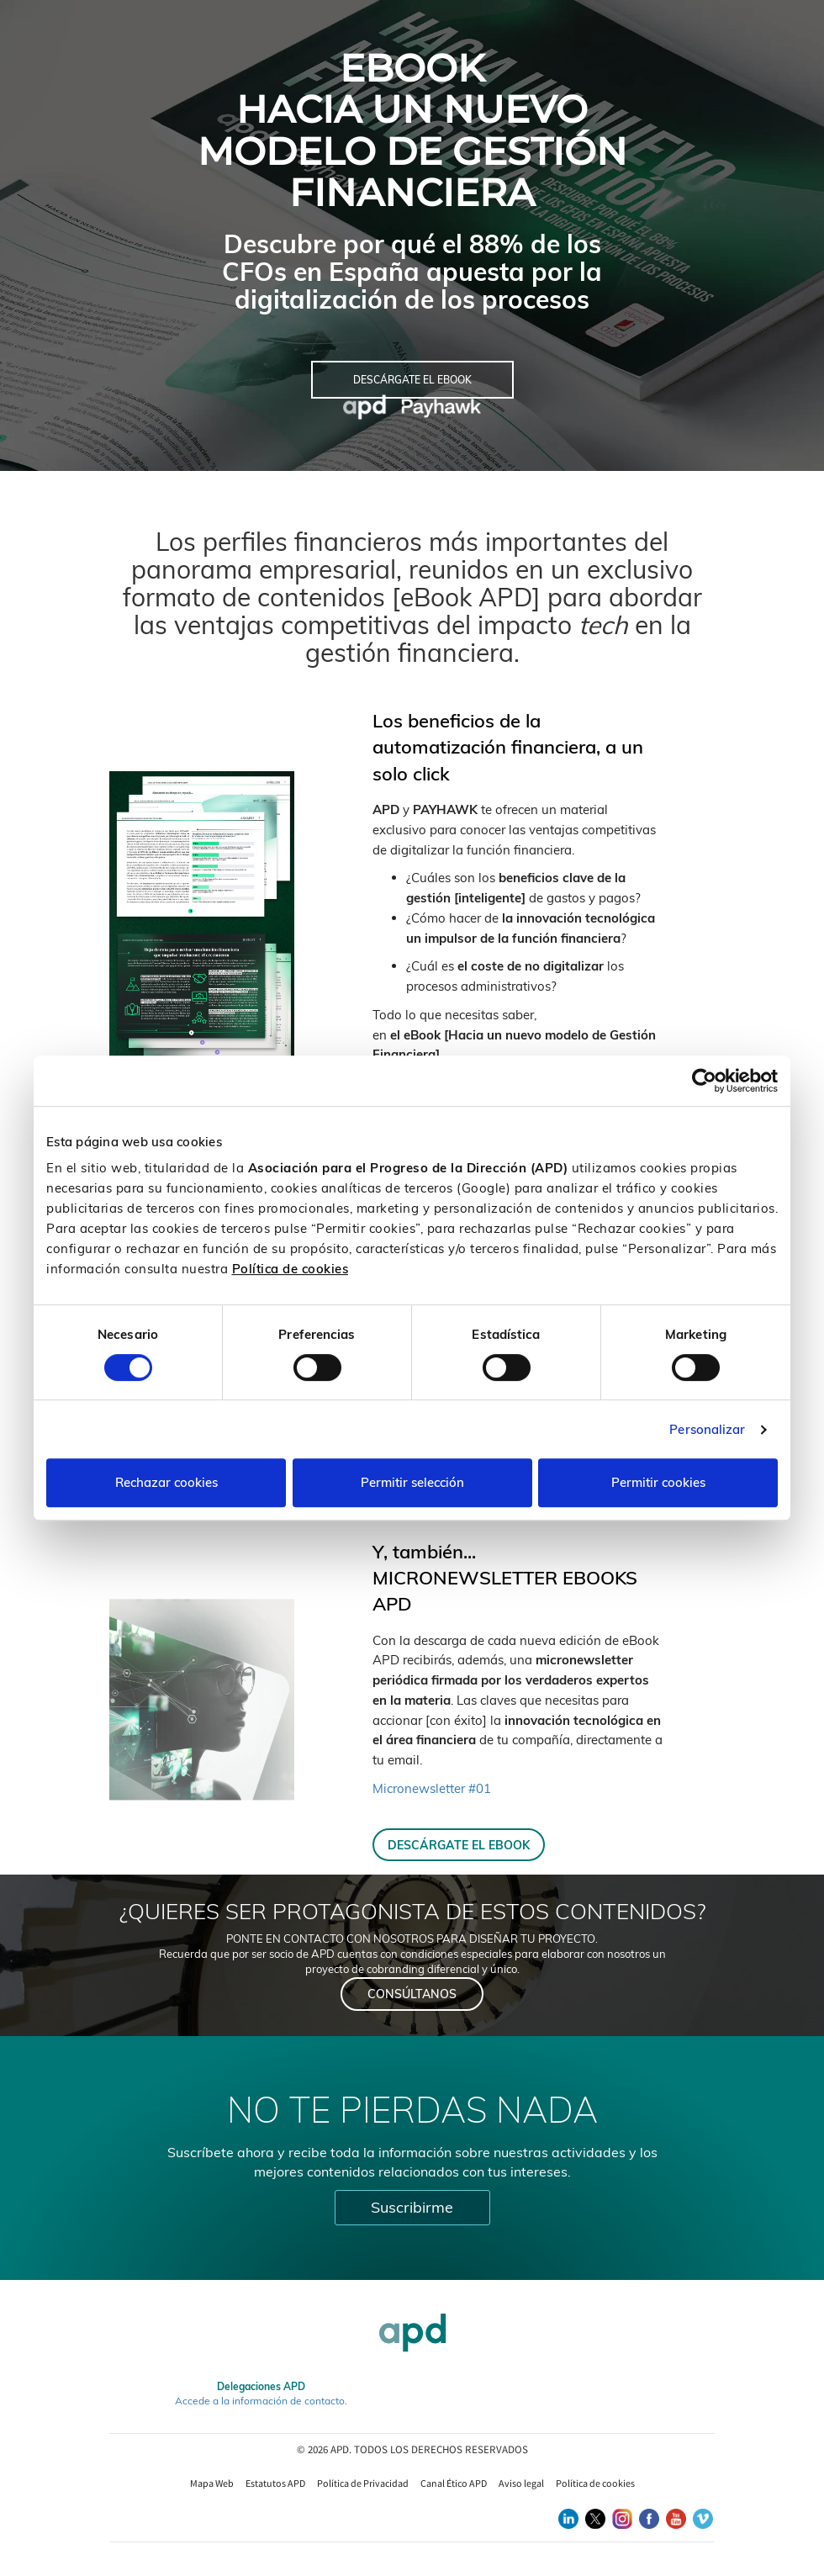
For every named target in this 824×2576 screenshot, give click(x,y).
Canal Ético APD (453, 2483)
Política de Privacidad (363, 2483)
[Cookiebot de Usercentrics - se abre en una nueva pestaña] (704, 1080)
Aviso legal (521, 2483)
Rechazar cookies (166, 1482)
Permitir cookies (658, 1482)
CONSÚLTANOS (412, 1994)
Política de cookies (290, 1269)
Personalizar (707, 1429)
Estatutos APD (275, 2483)
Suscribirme (412, 2207)
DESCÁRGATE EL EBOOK (459, 1845)
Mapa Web (212, 2483)
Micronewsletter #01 (431, 1788)
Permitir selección (412, 1482)
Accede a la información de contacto (260, 2400)
